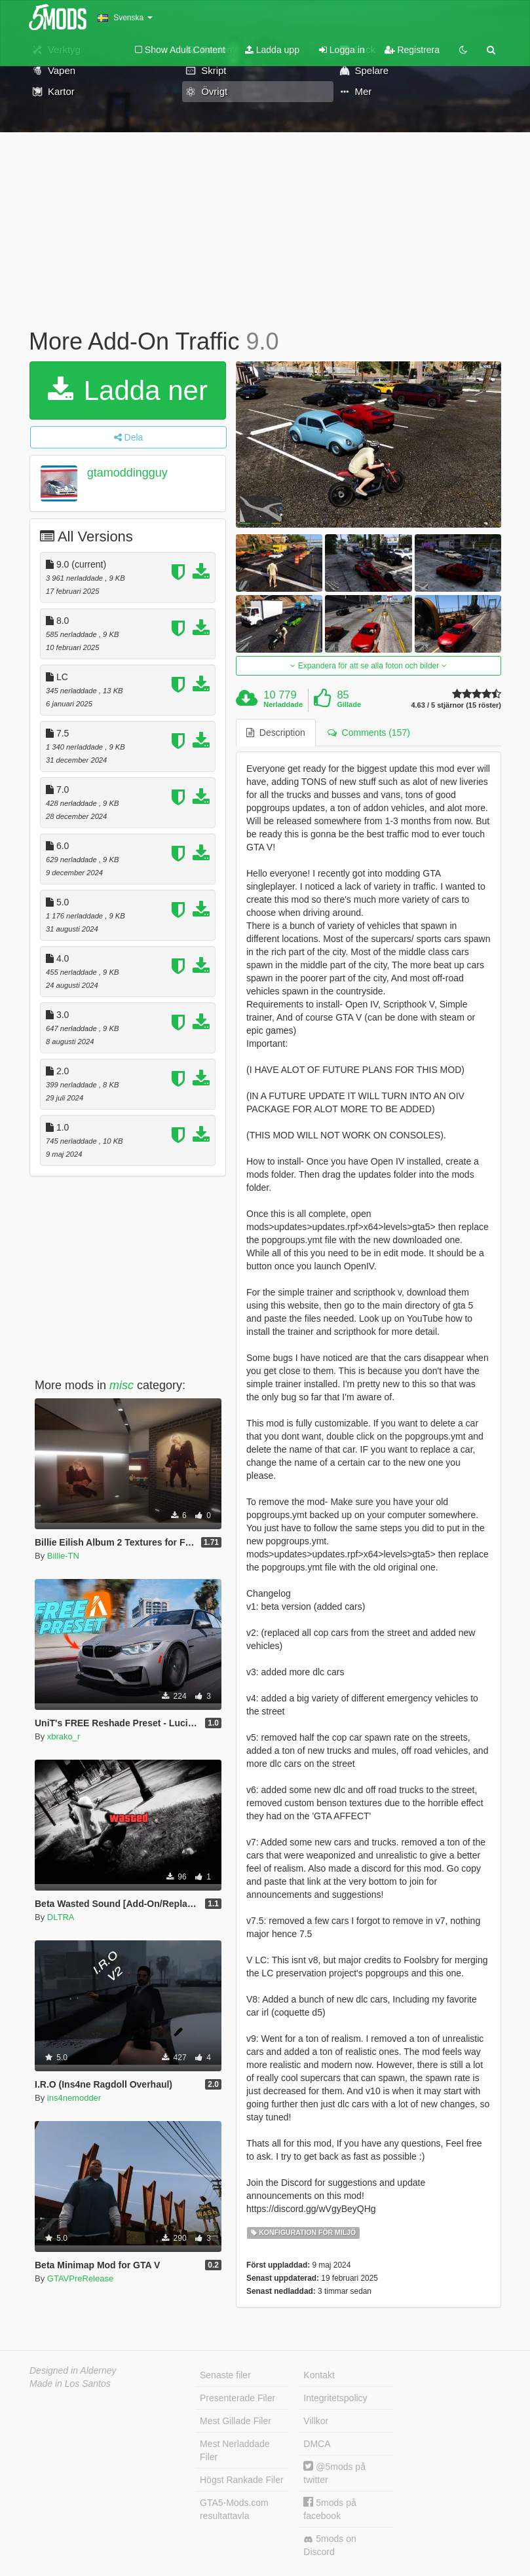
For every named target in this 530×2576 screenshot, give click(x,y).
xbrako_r (64, 1736)
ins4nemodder (74, 2098)
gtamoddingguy (127, 472)
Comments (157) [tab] (369, 732)
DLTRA (61, 1917)
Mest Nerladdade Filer (235, 2450)
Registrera (412, 50)
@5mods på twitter (334, 2473)
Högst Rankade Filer (242, 2480)
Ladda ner (128, 390)
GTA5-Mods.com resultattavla (234, 2509)
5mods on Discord (329, 2545)
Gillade (349, 704)
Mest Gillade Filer (235, 2421)
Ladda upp (272, 50)
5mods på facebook (329, 2509)
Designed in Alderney (73, 2370)
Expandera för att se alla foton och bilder (368, 665)
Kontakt (318, 2375)
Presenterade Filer (237, 2398)
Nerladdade (283, 704)
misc (121, 1385)
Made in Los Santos (70, 2383)
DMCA (316, 2444)
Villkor (315, 2421)
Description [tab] (275, 732)
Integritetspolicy (335, 2398)
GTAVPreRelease (80, 2278)
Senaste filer (225, 2375)
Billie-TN (63, 1556)
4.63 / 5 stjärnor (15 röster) (456, 705)
